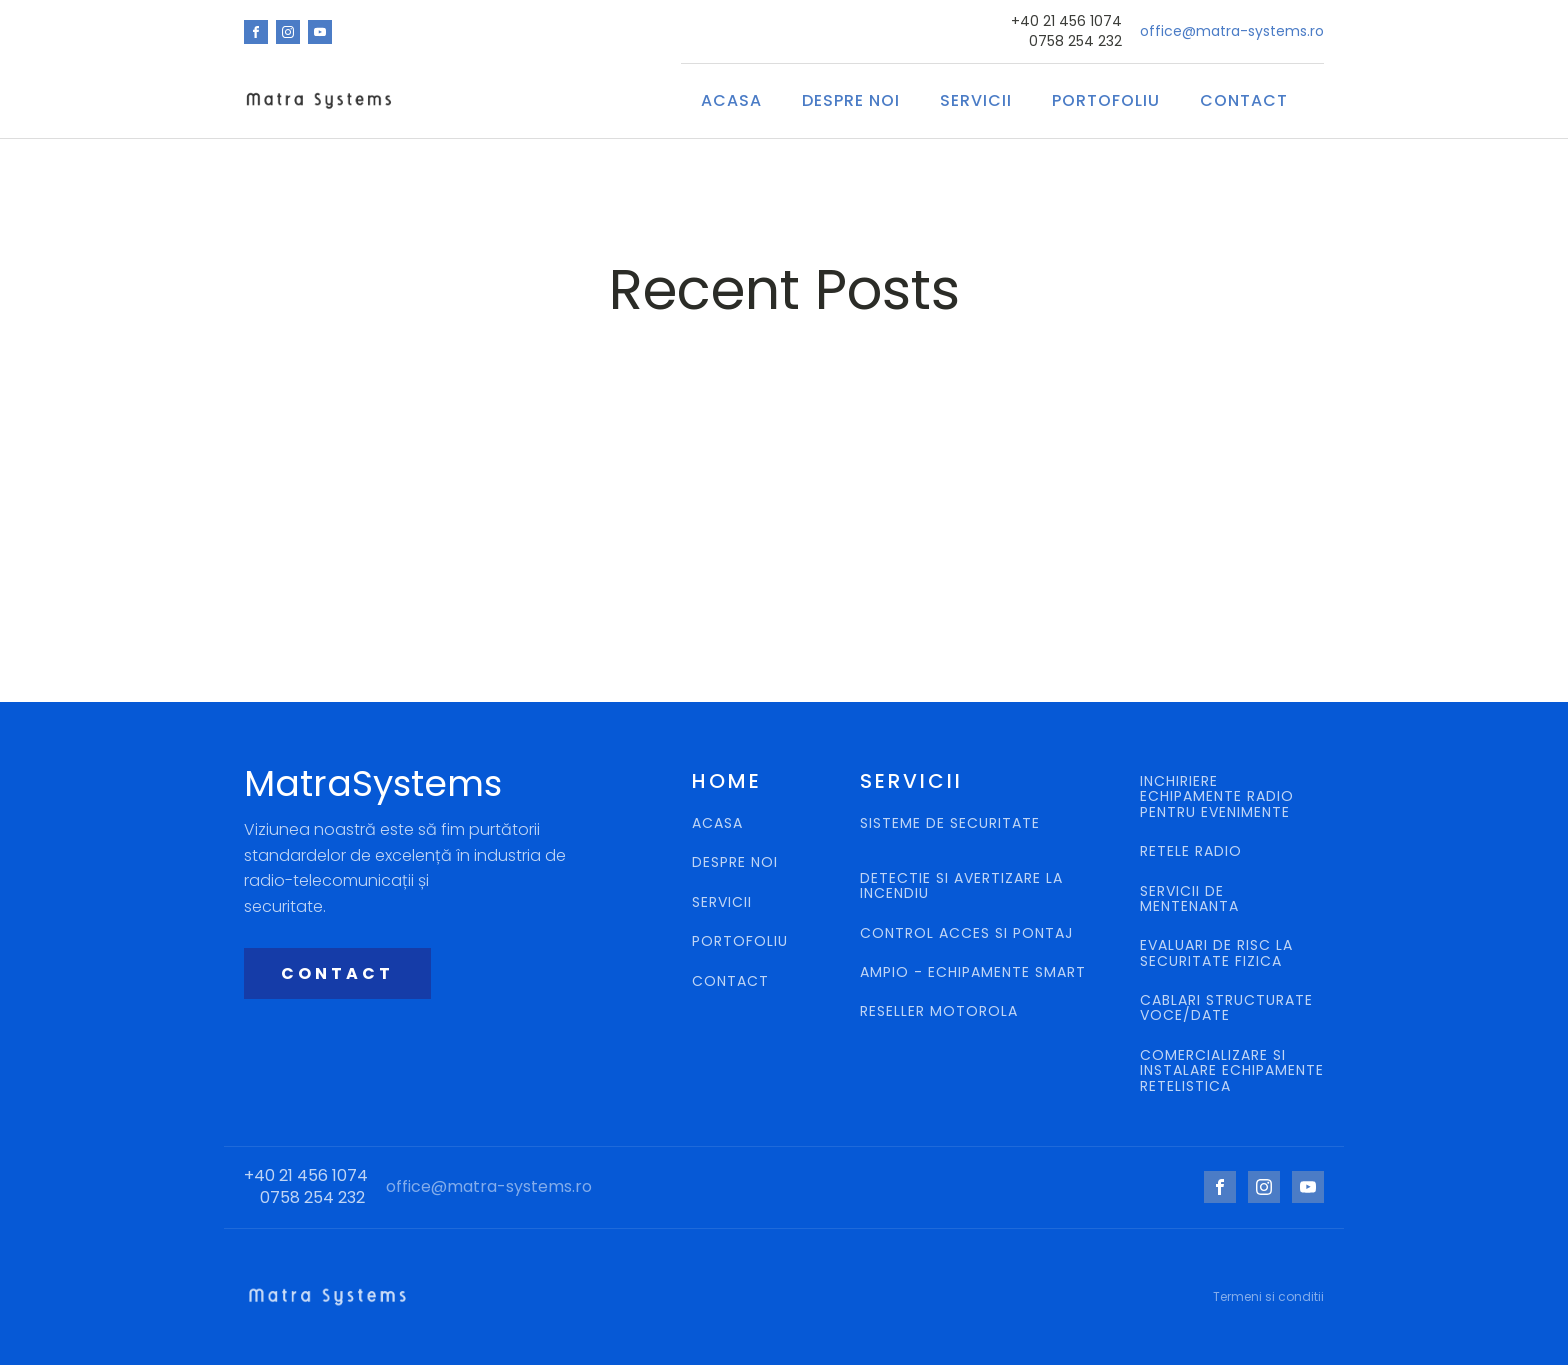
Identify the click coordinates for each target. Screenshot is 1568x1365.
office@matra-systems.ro (1232, 31)
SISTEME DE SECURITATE (950, 824)
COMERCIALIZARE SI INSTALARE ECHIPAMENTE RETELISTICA (1232, 1071)
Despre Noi (851, 100)
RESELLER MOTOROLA (941, 1011)
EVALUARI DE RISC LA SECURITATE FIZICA (1216, 953)
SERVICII (976, 100)
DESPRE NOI (735, 862)
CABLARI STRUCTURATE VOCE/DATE (1226, 1008)
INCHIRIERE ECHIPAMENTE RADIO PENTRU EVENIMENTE (1217, 797)
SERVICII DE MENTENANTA (1189, 899)
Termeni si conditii (1268, 1296)
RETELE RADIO (1193, 851)
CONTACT (1244, 100)
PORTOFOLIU (740, 941)
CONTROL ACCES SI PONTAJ (969, 933)
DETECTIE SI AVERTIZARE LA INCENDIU (961, 886)
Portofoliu (1106, 100)
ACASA (731, 100)
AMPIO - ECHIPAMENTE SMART (973, 972)
